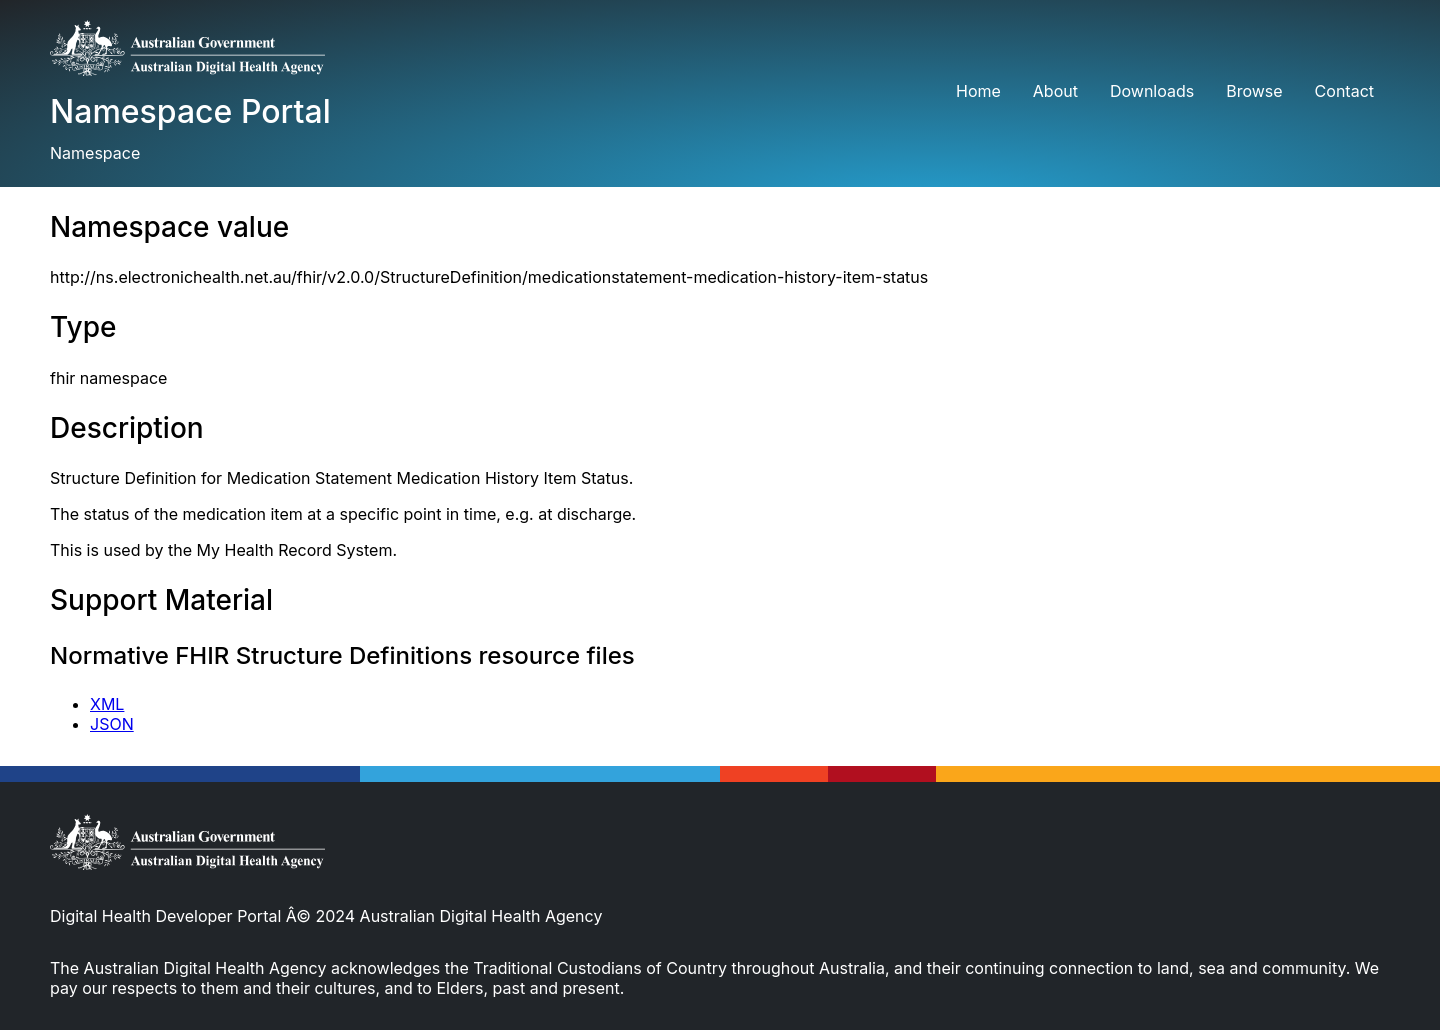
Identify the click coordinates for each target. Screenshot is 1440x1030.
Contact (1344, 91)
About (1055, 91)
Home (978, 91)
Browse (1254, 91)
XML (107, 704)
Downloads (1152, 91)
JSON (112, 724)
